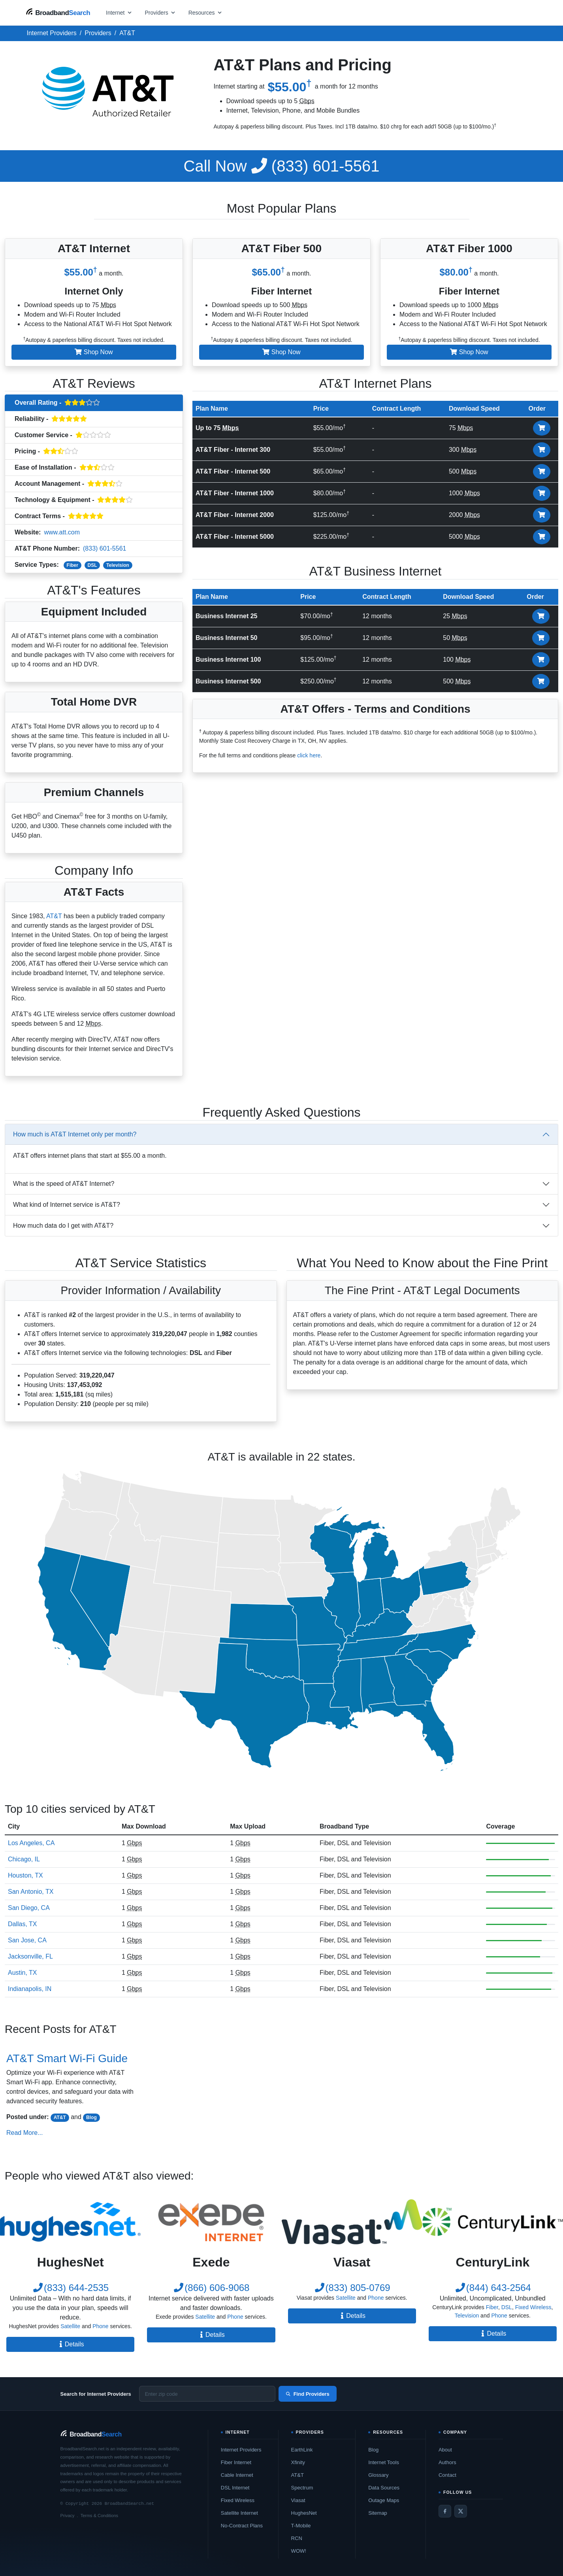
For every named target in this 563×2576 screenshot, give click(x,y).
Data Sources (383, 2488)
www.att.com (62, 532)
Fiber (72, 565)
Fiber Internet (236, 2462)
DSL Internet (235, 2488)
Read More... (24, 2132)
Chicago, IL (24, 1859)
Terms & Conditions (99, 2515)
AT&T (54, 916)
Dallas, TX (22, 1924)
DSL (92, 565)
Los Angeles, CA (31, 1843)
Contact (447, 2475)
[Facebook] (445, 2511)
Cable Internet (237, 2475)
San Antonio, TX (30, 1891)
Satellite (70, 2326)
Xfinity (298, 2462)
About (445, 2450)
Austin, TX (22, 1972)
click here (308, 755)
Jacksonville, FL (30, 1956)
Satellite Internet (239, 2513)
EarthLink (302, 2450)
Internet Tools (383, 2462)
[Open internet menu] (119, 12)
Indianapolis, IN (29, 1988)
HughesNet (304, 2513)
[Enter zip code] (207, 2394)
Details (70, 2344)
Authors (447, 2462)
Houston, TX (25, 1875)
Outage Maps (383, 2500)
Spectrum (302, 2488)
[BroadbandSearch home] (58, 12)
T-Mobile (301, 2526)
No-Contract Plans (242, 2526)
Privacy (67, 2515)
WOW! (298, 2551)
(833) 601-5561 (282, 166)
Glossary (378, 2475)
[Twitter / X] (460, 2511)
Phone (100, 2326)
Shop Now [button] (94, 352)
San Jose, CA (27, 1940)
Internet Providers (241, 2450)
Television (117, 565)
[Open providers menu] (160, 12)
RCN (296, 2538)
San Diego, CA (29, 1907)
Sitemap (377, 2513)
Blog (91, 2117)
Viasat (298, 2500)
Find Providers (308, 2394)
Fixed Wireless (533, 2307)
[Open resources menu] (205, 12)
